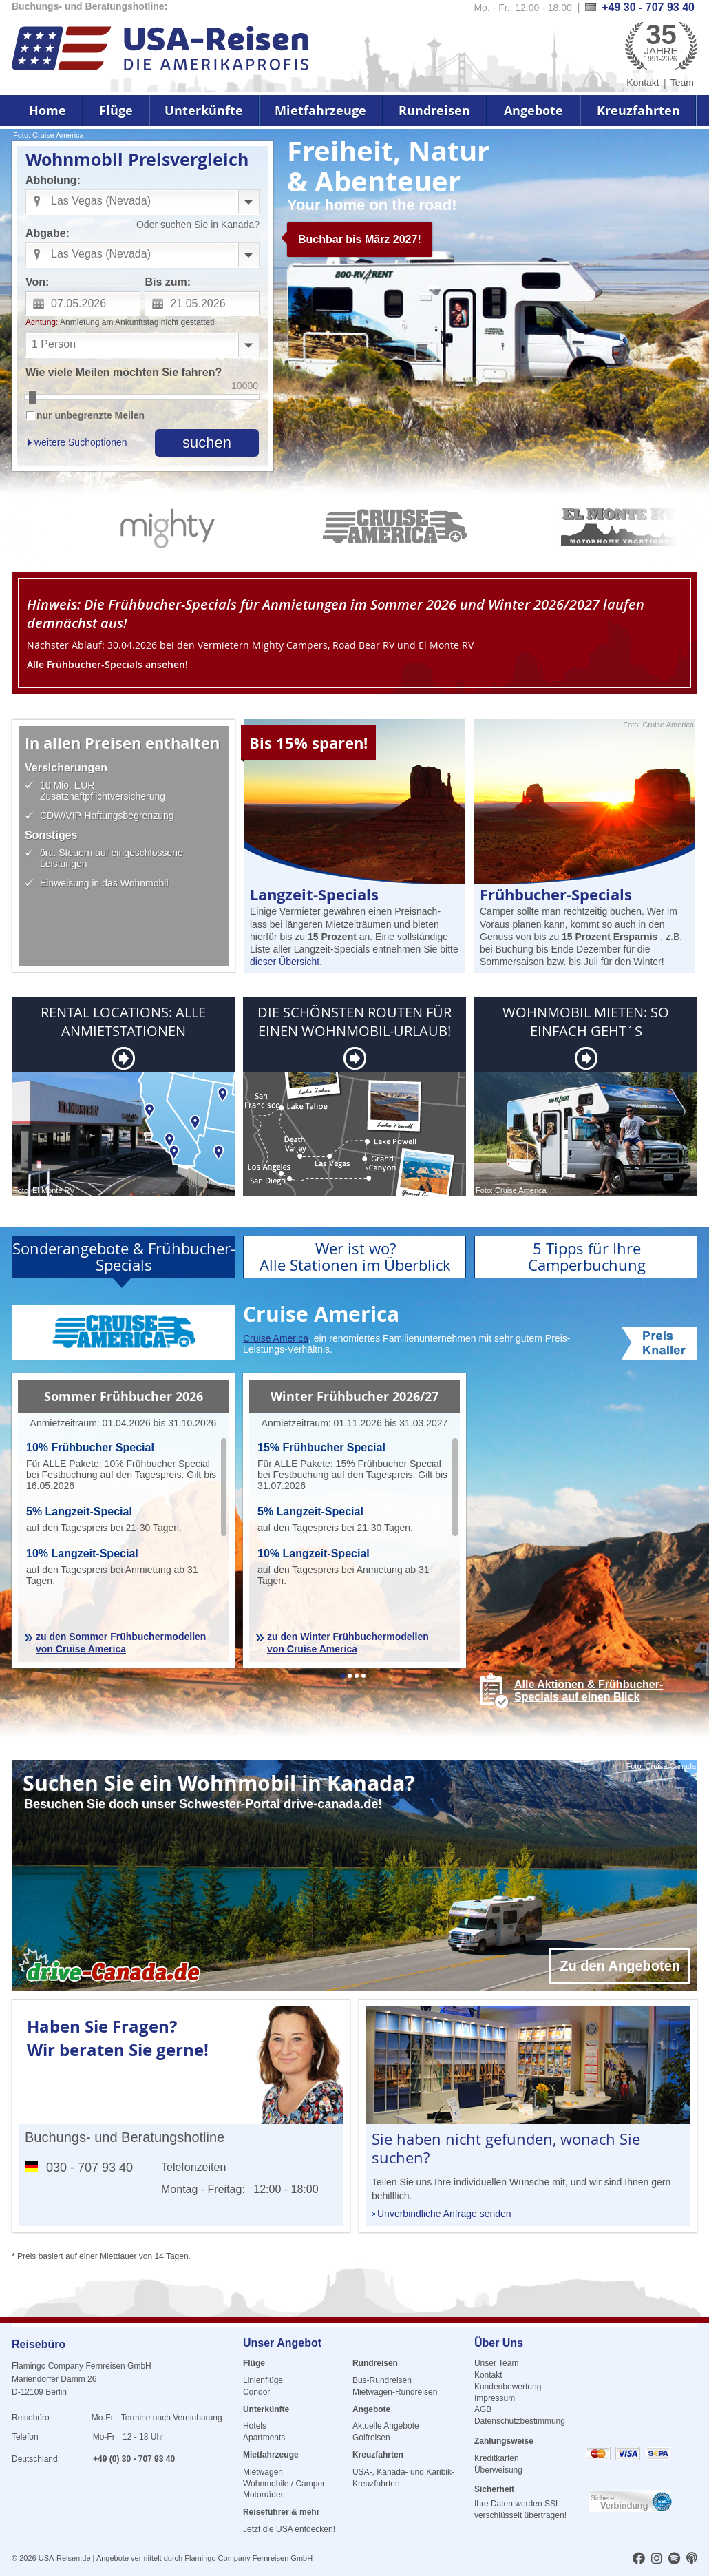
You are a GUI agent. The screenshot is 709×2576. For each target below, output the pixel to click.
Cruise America (275, 1338)
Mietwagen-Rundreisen (394, 2392)
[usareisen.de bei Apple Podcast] (691, 2559)
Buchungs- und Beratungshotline (124, 2137)
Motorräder (263, 2495)
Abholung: (53, 180)
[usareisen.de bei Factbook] (639, 2559)
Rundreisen (434, 110)
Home (47, 110)
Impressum (494, 2398)
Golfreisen (371, 2437)
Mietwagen (263, 2472)
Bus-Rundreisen (382, 2380)
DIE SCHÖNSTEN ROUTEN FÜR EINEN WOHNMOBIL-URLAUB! (354, 1021)
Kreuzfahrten (638, 110)
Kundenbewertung (507, 2386)
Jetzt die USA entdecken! (289, 2529)
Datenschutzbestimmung (519, 2421)
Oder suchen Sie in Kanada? (198, 224)
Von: (37, 282)
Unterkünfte (204, 110)
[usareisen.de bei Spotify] (674, 2559)
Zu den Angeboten (620, 1965)
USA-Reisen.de (65, 2558)
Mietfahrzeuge (320, 110)
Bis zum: (168, 282)
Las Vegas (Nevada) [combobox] (101, 201)
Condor (256, 2392)
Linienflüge (263, 2380)
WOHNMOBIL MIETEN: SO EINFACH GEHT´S (585, 1021)
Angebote (533, 110)
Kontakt (642, 82)
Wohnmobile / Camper (284, 2484)
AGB (482, 2409)
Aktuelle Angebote (385, 2426)
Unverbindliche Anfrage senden (444, 2213)
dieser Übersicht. (286, 961)
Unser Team (496, 2363)
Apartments (264, 2437)
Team (682, 82)
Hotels (254, 2426)
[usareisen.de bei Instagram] (656, 2559)
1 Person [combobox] (54, 344)
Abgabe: (47, 233)
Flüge (116, 110)
